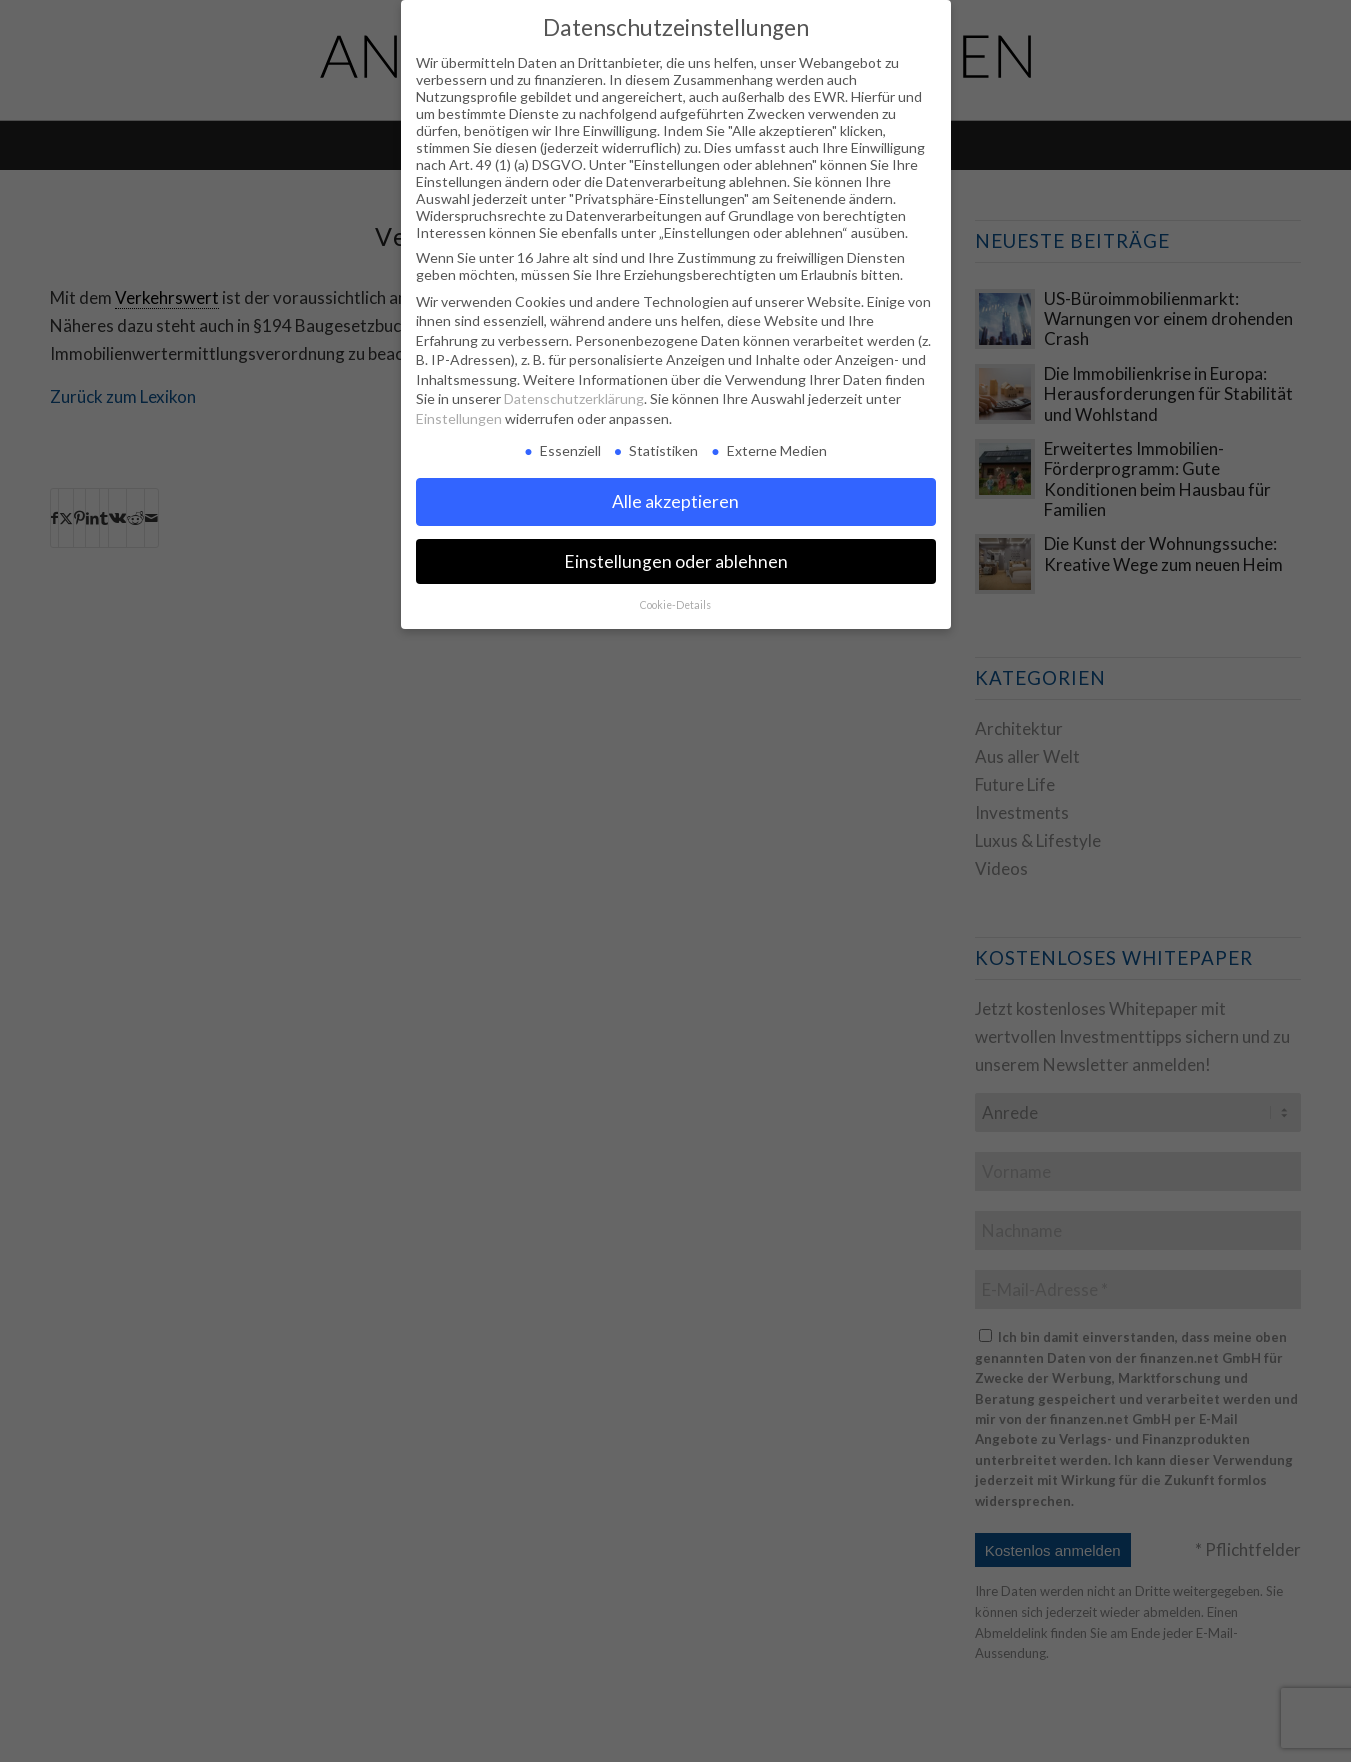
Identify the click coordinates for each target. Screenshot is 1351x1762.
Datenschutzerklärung (574, 398)
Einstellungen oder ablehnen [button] (676, 561)
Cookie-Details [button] (675, 605)
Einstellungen (459, 418)
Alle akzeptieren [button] (675, 501)
